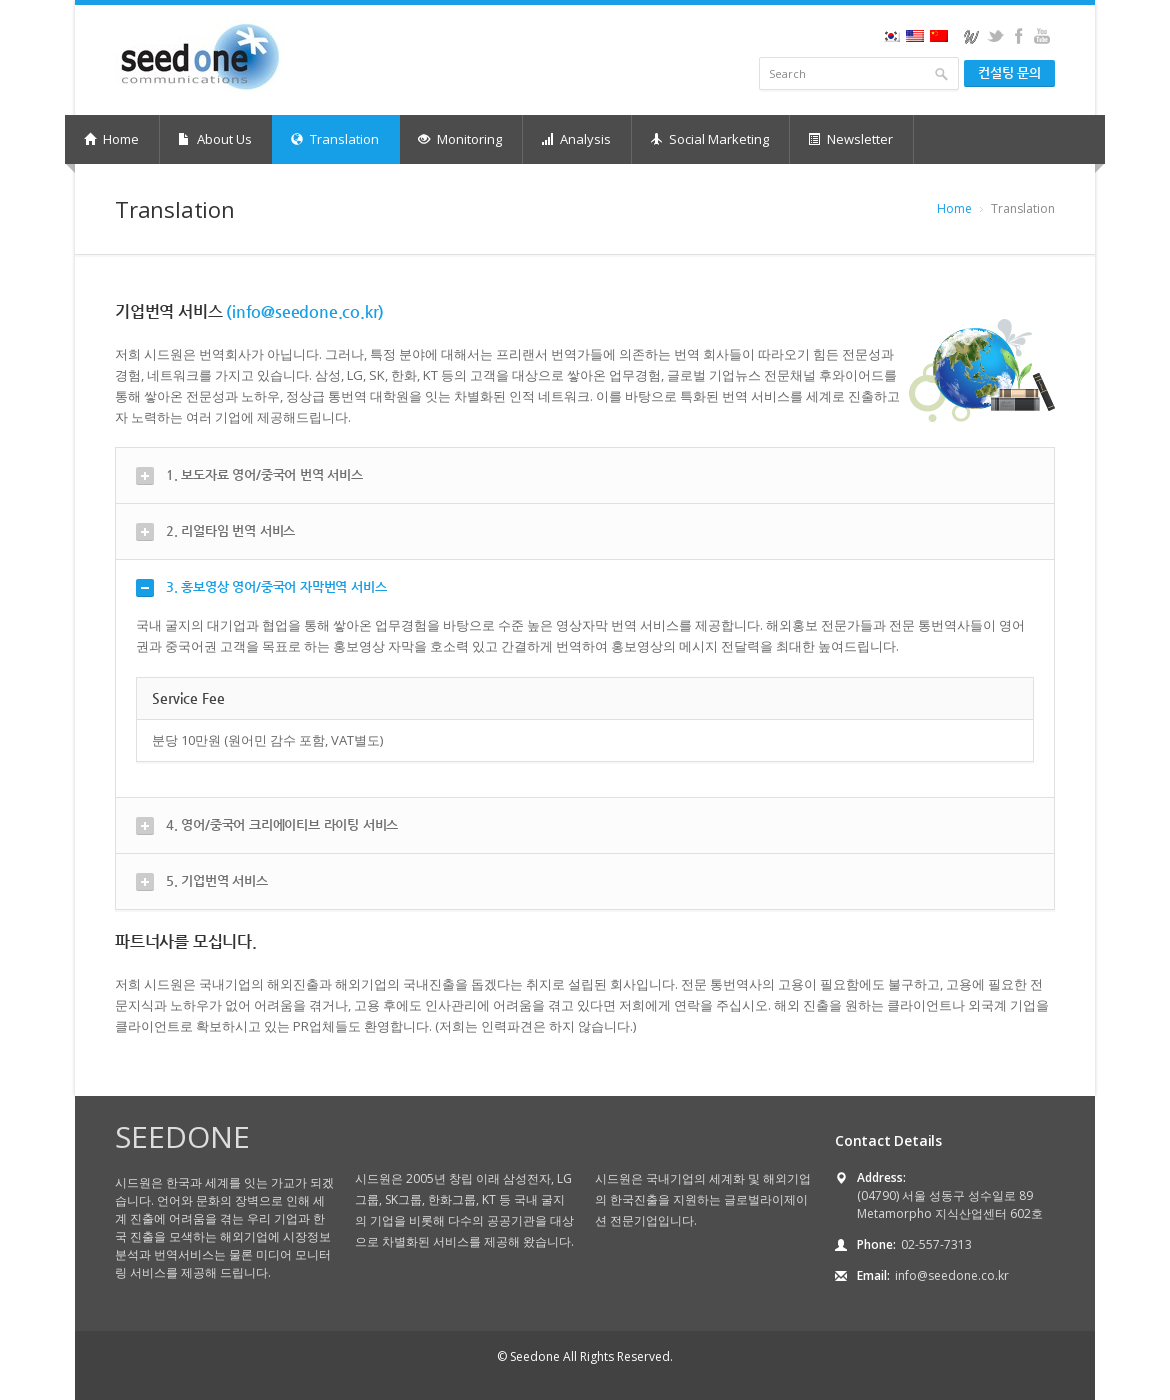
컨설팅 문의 (1009, 72)
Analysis (576, 139)
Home (111, 139)
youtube (1041, 36)
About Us (215, 139)
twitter (995, 36)
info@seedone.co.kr (952, 1275)
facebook (1018, 36)
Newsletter (850, 139)
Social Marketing (709, 139)
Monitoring (460, 139)
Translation (335, 139)
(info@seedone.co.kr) (305, 311)
